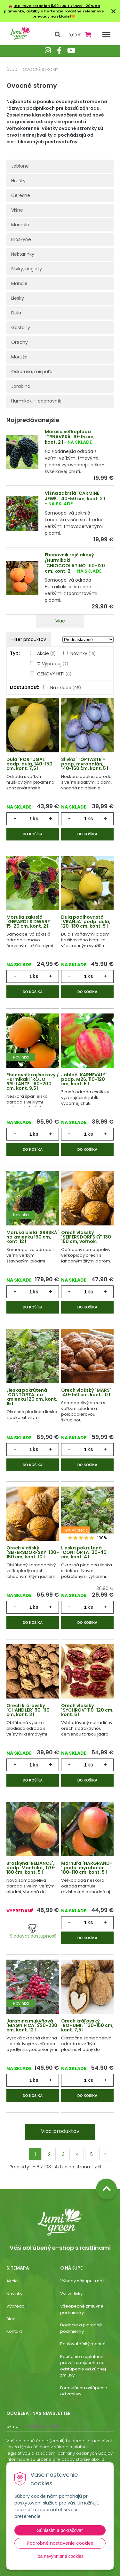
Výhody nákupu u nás (82, 2281)
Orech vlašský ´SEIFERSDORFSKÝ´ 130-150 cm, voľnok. (87, 1237)
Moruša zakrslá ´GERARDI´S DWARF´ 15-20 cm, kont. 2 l (29, 921)
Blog (11, 2319)
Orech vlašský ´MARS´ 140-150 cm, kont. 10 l (86, 1392)
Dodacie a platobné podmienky (81, 2328)
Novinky (83, 653)
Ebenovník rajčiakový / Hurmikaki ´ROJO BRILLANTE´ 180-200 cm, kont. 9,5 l (32, 1081)
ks (35, 818)
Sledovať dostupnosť (33, 1931)
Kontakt (14, 2331)
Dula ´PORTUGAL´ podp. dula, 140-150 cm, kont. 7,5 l (29, 764)
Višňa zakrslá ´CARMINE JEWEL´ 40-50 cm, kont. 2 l (75, 496)
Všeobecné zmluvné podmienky (81, 2309)
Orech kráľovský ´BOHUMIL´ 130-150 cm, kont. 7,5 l (87, 2025)
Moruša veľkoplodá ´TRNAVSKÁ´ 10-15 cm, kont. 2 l (70, 437)
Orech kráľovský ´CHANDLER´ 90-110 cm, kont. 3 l (28, 1710)
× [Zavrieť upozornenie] (113, 11)
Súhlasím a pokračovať (60, 2530)
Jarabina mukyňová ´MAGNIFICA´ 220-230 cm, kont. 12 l (31, 2025)
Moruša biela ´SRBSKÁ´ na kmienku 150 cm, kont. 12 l (32, 1237)
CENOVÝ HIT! (54, 674)
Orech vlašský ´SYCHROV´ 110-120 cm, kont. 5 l (87, 1710)
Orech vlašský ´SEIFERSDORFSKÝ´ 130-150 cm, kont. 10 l (32, 1552)
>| (106, 2154)
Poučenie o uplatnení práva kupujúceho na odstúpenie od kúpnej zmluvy (83, 2366)
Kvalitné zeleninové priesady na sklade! (68, 14)
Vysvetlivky (71, 2294)
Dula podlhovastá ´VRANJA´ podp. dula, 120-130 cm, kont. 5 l (85, 921)
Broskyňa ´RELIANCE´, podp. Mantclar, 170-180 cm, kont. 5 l (31, 1867)
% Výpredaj (52, 663)
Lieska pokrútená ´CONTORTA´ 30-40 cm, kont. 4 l (84, 1552)
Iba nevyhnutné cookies (60, 2556)
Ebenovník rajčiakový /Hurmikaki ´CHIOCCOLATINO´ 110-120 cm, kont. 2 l (75, 563)
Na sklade (65, 687)
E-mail (13, 2426)
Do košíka (33, 834)
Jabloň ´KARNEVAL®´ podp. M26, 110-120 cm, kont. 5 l (84, 1079)
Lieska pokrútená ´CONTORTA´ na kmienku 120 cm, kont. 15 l (31, 1397)
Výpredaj (16, 2306)
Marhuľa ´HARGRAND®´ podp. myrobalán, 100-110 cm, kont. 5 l (86, 1867)
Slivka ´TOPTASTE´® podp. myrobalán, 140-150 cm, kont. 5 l (84, 764)
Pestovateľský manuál (83, 2344)
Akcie (46, 653)
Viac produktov (60, 2131)
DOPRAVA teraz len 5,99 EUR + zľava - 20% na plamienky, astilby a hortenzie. (52, 8)
